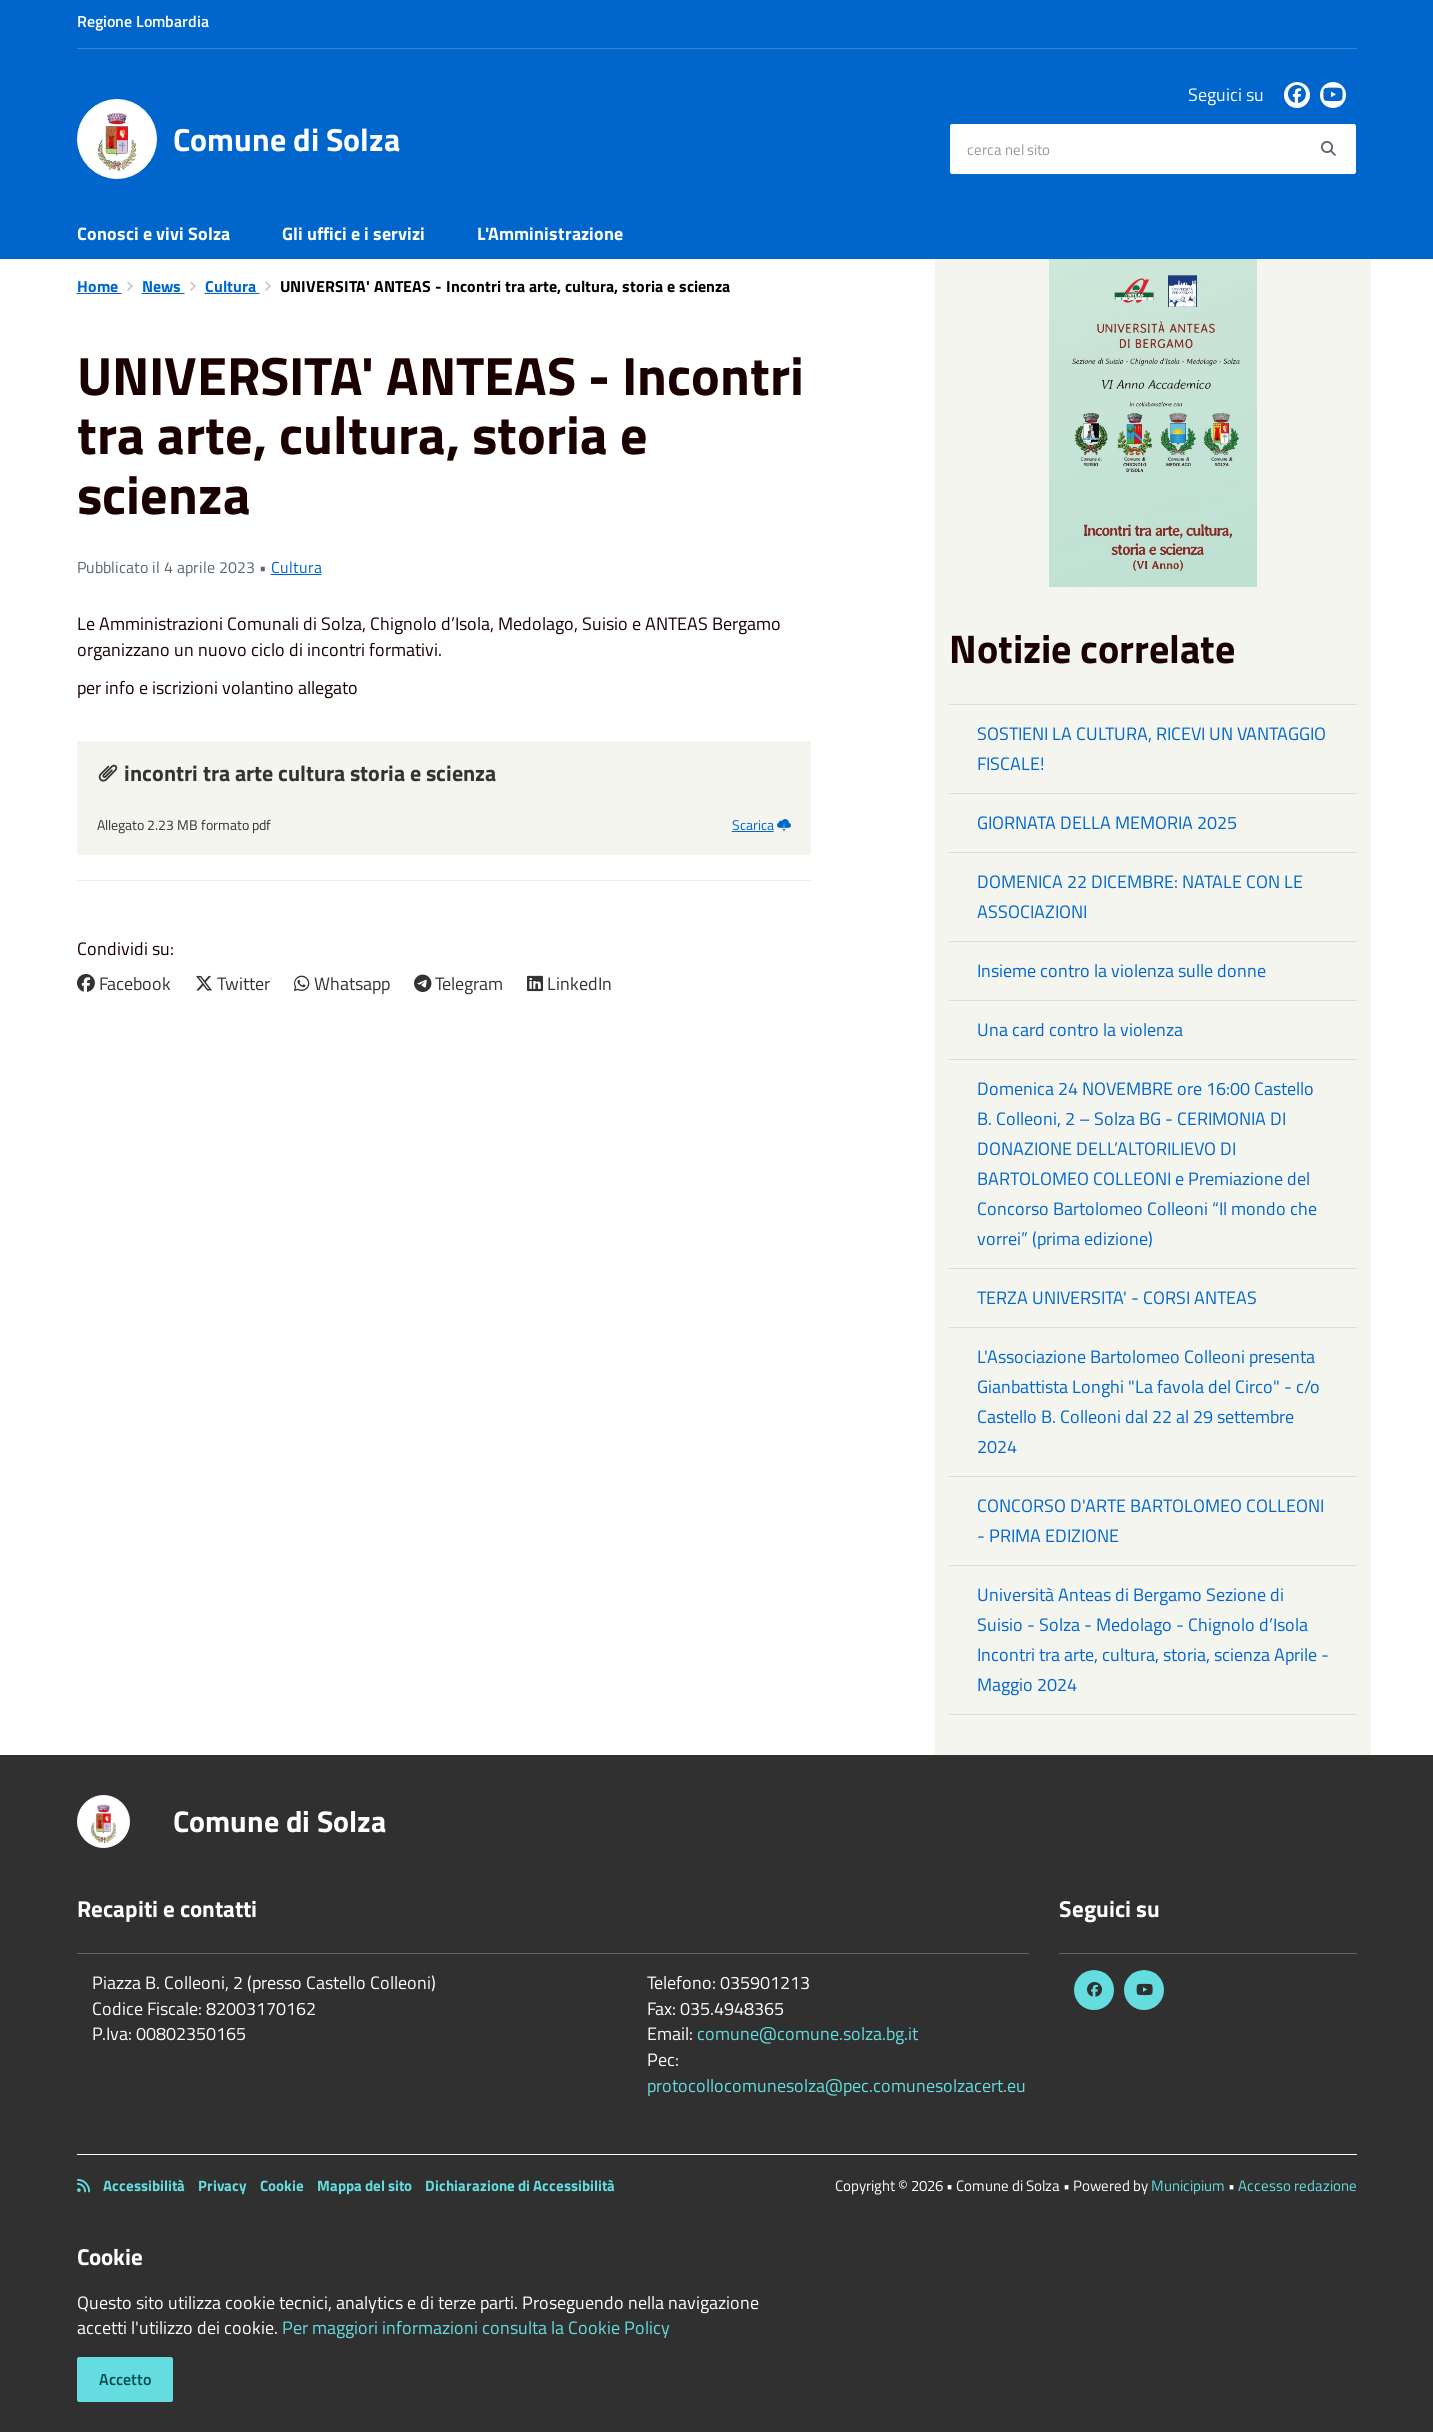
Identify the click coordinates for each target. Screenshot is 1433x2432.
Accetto (125, 2379)
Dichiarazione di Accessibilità (520, 2185)
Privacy (222, 2185)
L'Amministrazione (550, 233)
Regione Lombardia (143, 21)
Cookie (282, 2185)
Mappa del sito (364, 2185)
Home (99, 286)
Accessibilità (144, 2185)
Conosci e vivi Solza (153, 233)
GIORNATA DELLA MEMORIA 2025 (1107, 822)
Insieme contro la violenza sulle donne (1121, 970)
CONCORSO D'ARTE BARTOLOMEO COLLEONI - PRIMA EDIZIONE (1150, 1520)
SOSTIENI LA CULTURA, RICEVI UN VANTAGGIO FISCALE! (1151, 748)
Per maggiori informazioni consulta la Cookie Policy (476, 2327)
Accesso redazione (1297, 2185)
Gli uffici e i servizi (353, 233)
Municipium (1188, 2185)
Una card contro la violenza (1080, 1029)
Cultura (232, 286)
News (163, 286)
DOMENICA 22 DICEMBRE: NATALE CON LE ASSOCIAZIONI (1140, 896)
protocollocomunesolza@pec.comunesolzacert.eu (836, 2085)
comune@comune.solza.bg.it (807, 2033)
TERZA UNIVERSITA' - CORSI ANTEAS (1117, 1297)
